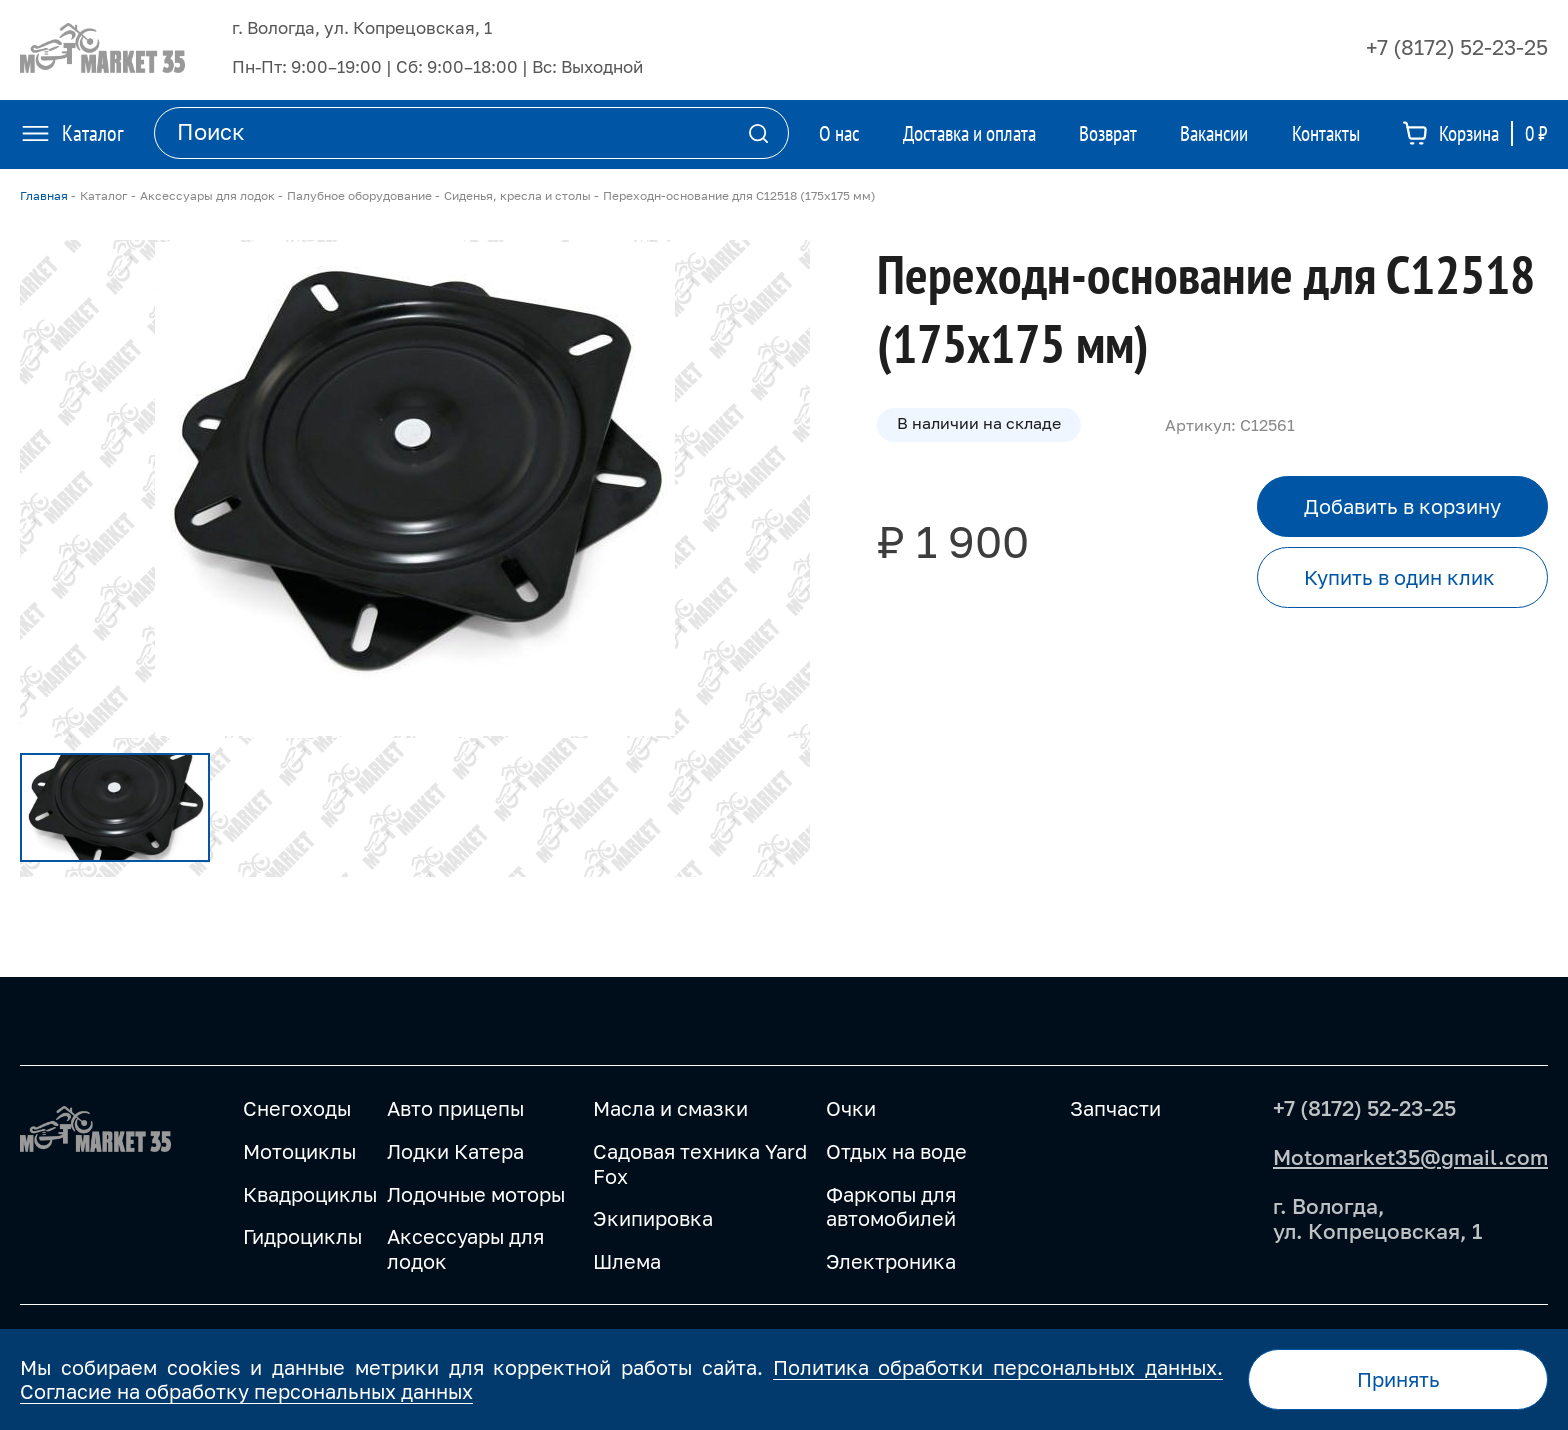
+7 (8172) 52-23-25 (1457, 47)
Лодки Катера (455, 1151)
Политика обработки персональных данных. (998, 1367)
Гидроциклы (302, 1236)
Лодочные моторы (476, 1194)
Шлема (627, 1261)
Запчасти (1115, 1108)
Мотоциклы (299, 1151)
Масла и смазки (670, 1108)
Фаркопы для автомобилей (891, 1206)
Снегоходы (297, 1108)
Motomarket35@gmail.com (1410, 1157)
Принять (1398, 1379)
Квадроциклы (310, 1194)
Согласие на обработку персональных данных (246, 1391)
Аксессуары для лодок (465, 1248)
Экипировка (653, 1218)
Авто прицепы (455, 1108)
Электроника (891, 1261)
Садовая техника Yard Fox (700, 1163)
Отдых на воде (896, 1151)
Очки (851, 1108)
